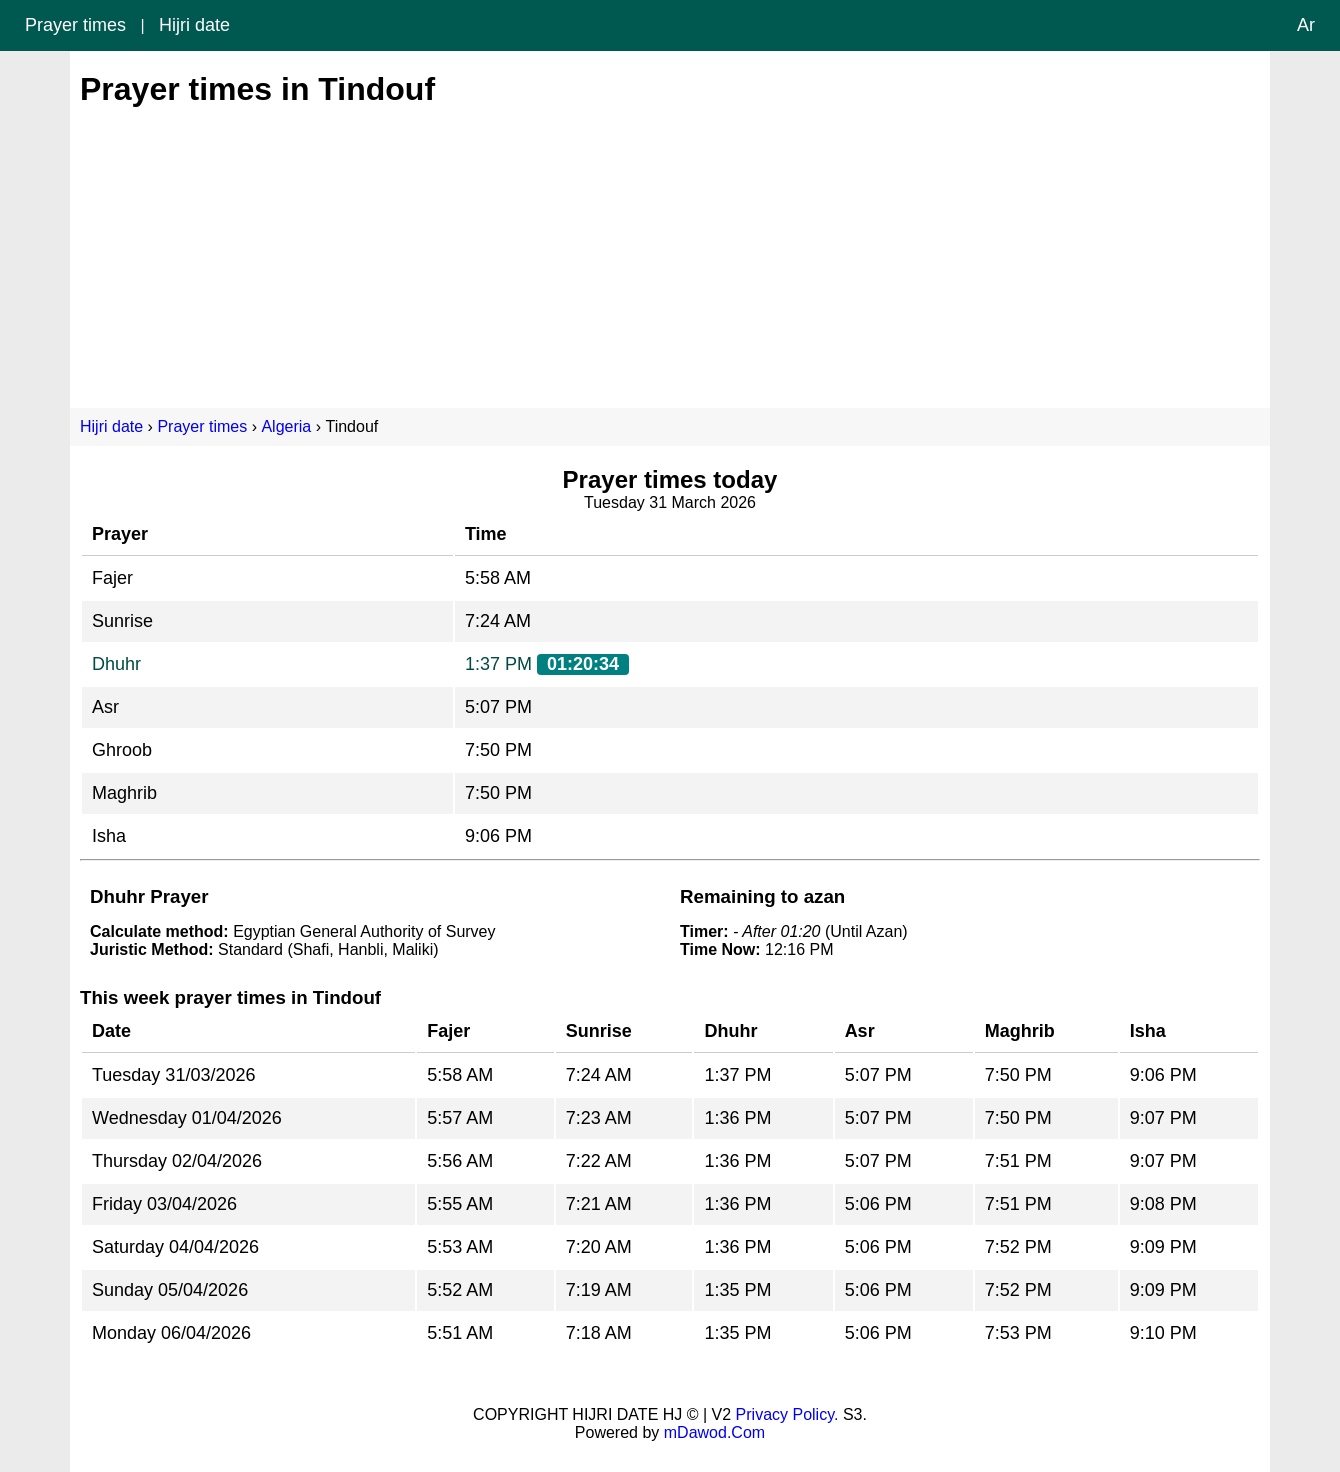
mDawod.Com (714, 1432)
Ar (1306, 25)
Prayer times (75, 25)
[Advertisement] (670, 248)
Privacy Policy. (787, 1414)
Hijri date (194, 25)
